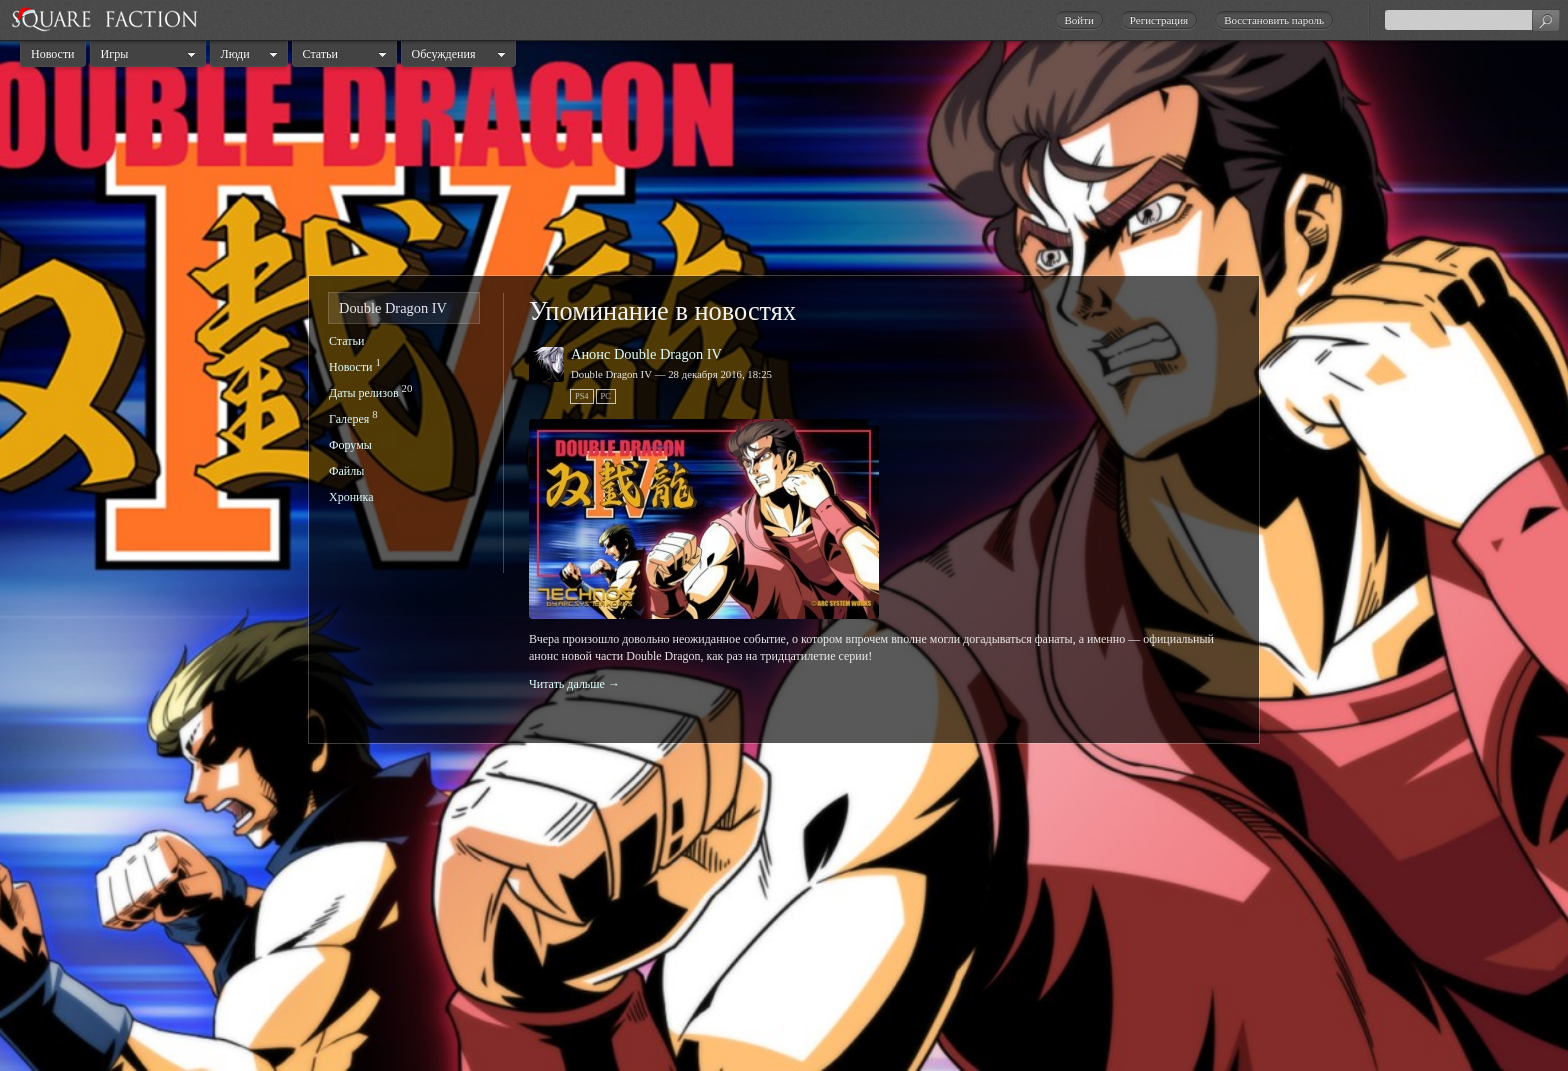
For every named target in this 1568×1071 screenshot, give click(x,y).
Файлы (346, 471)
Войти (1078, 20)
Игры (115, 54)
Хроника (351, 497)
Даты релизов (364, 393)
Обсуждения (444, 54)
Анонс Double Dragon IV (646, 354)
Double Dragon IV (393, 308)
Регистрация (1159, 20)
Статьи (320, 54)
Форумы (350, 445)
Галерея (349, 419)
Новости (53, 54)
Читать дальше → (574, 684)
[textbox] (1472, 20)
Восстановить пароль (1274, 20)
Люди (235, 54)
